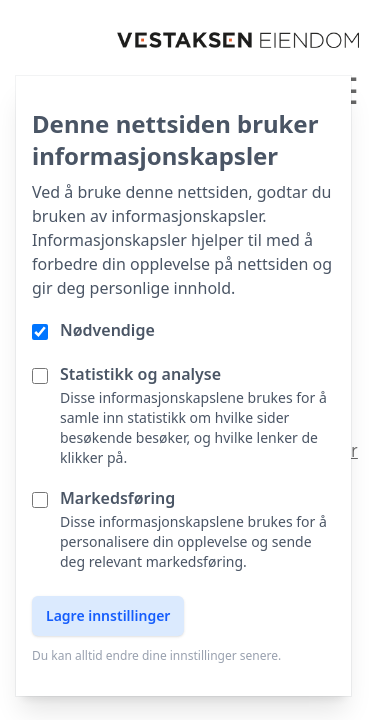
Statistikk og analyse (140, 374)
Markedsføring (117, 498)
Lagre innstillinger (108, 615)
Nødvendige (107, 330)
